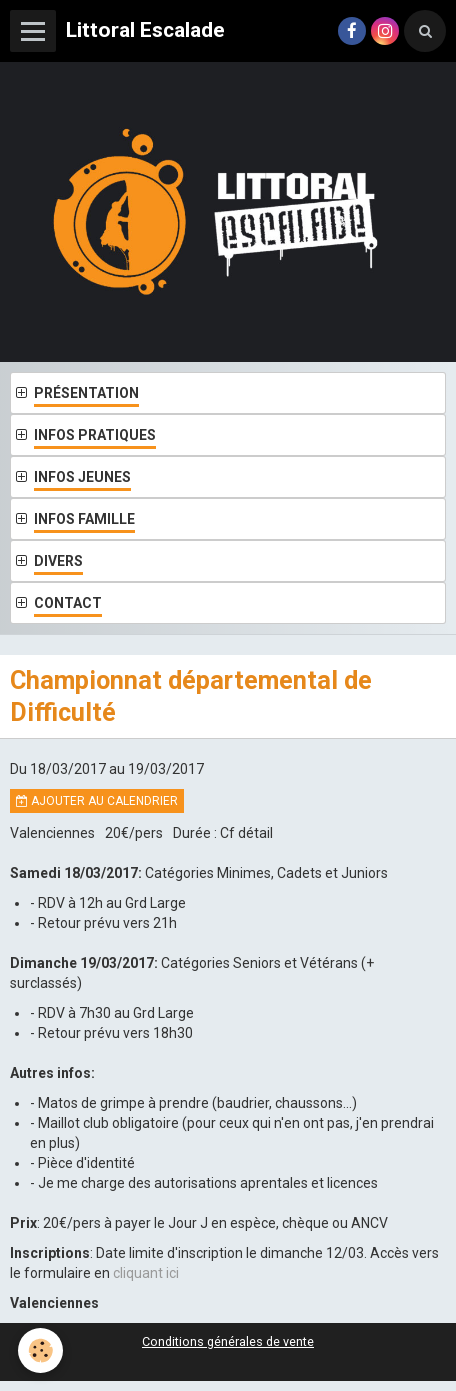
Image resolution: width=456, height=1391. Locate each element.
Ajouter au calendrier (97, 801)
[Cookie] (40, 1350)
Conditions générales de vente (228, 1341)
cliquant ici (146, 1273)
